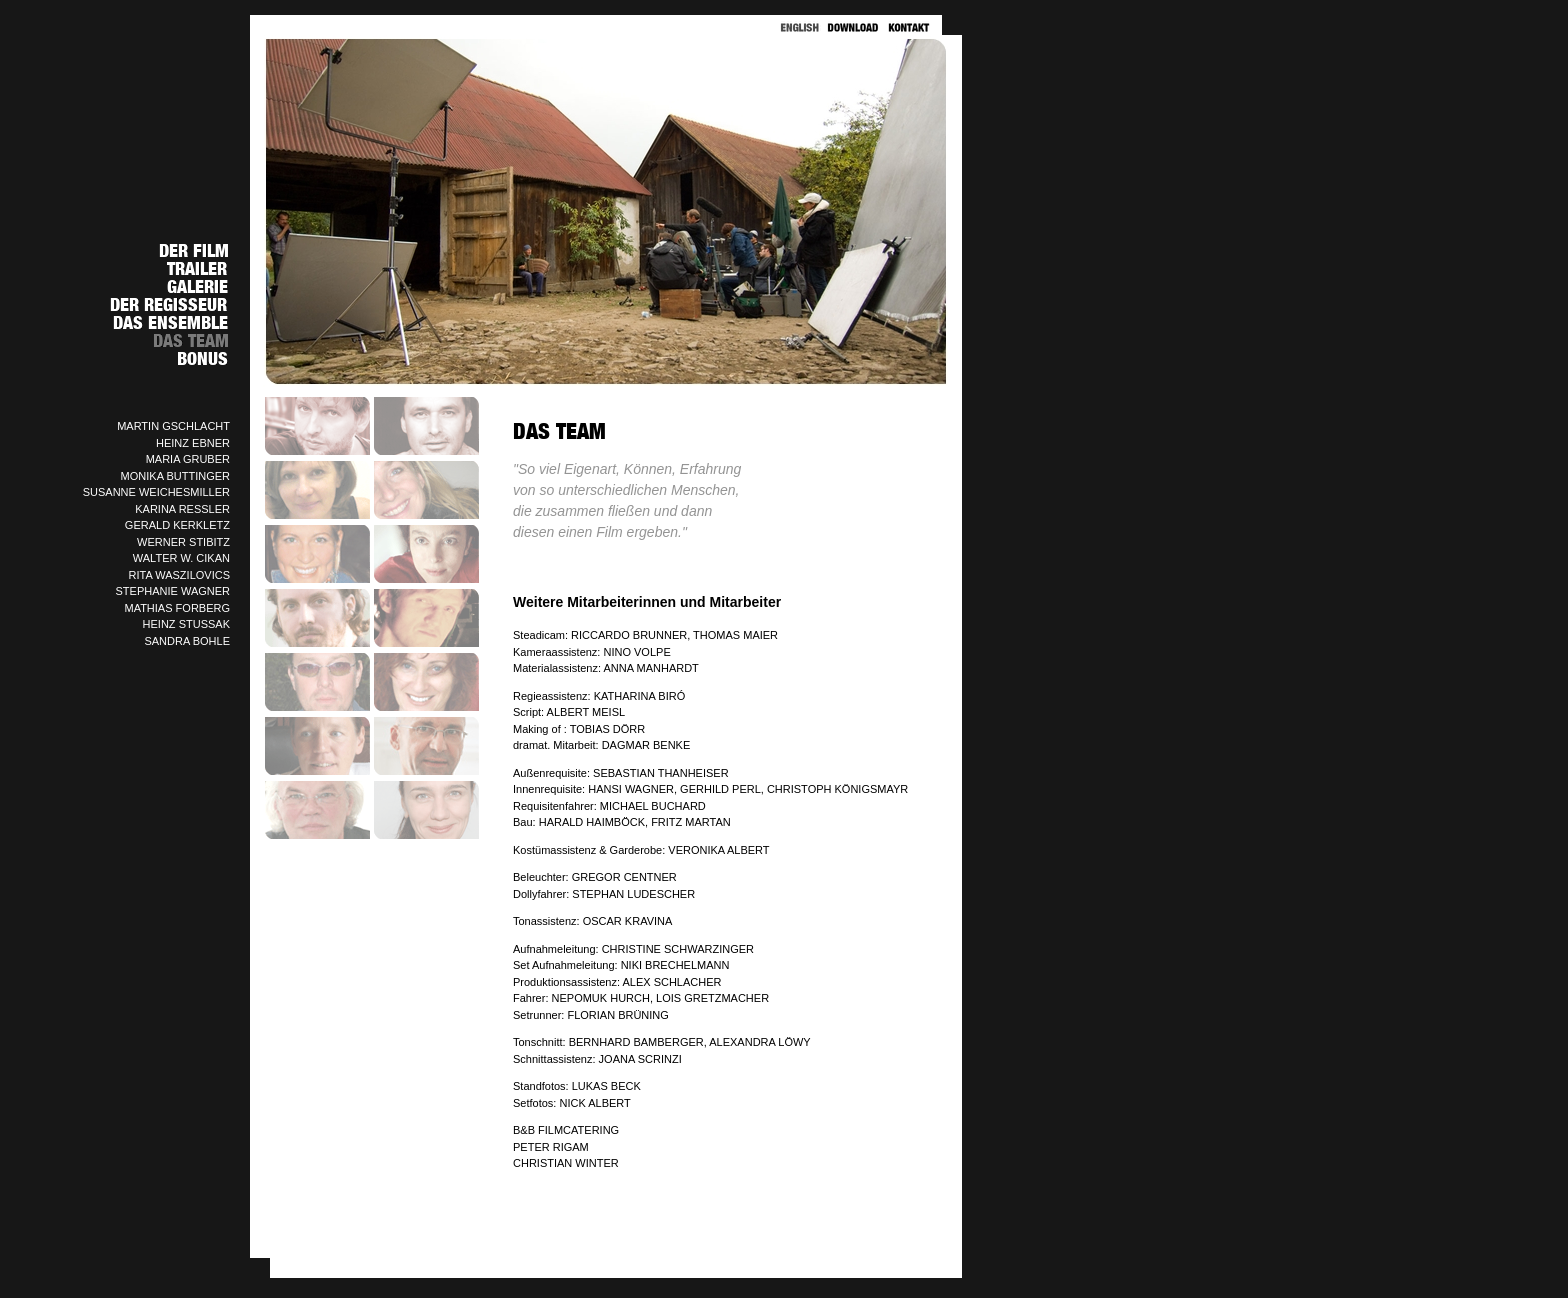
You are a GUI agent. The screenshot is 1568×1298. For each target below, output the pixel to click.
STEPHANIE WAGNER (173, 591)
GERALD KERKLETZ (177, 525)
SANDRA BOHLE (187, 641)
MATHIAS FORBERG (177, 608)
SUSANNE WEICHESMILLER (156, 492)
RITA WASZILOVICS (179, 575)
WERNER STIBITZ (183, 542)
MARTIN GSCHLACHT (173, 426)
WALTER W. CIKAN (181, 558)
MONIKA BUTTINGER (175, 476)
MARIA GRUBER (188, 459)
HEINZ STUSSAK (186, 624)
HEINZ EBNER (193, 443)
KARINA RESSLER (182, 509)
